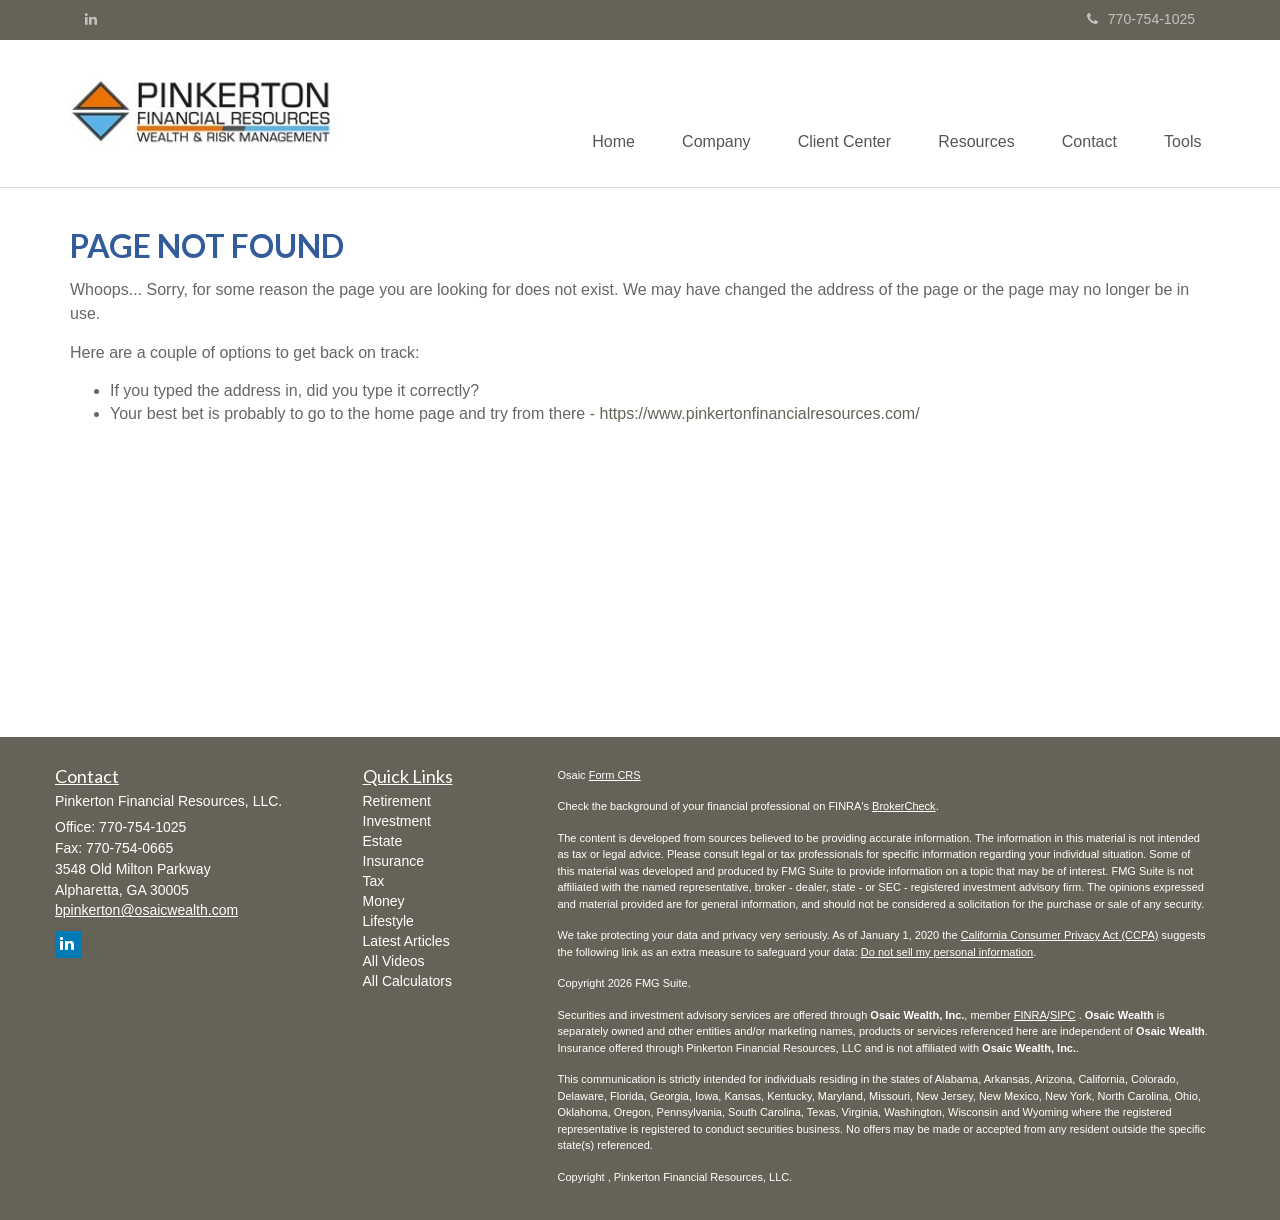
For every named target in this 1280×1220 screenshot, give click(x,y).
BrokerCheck (904, 806)
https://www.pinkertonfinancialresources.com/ (759, 413)
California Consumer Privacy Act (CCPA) (1060, 935)
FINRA (1030, 1015)
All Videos (394, 961)
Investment (397, 821)
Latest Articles (406, 941)
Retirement (397, 801)
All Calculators (407, 981)
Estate (383, 841)
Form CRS (615, 775)
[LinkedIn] (91, 19)
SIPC (1063, 1015)
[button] (703, 113)
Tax (374, 881)
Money (384, 901)
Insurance (393, 861)
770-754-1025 (1141, 19)
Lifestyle (388, 921)
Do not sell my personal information (947, 952)
